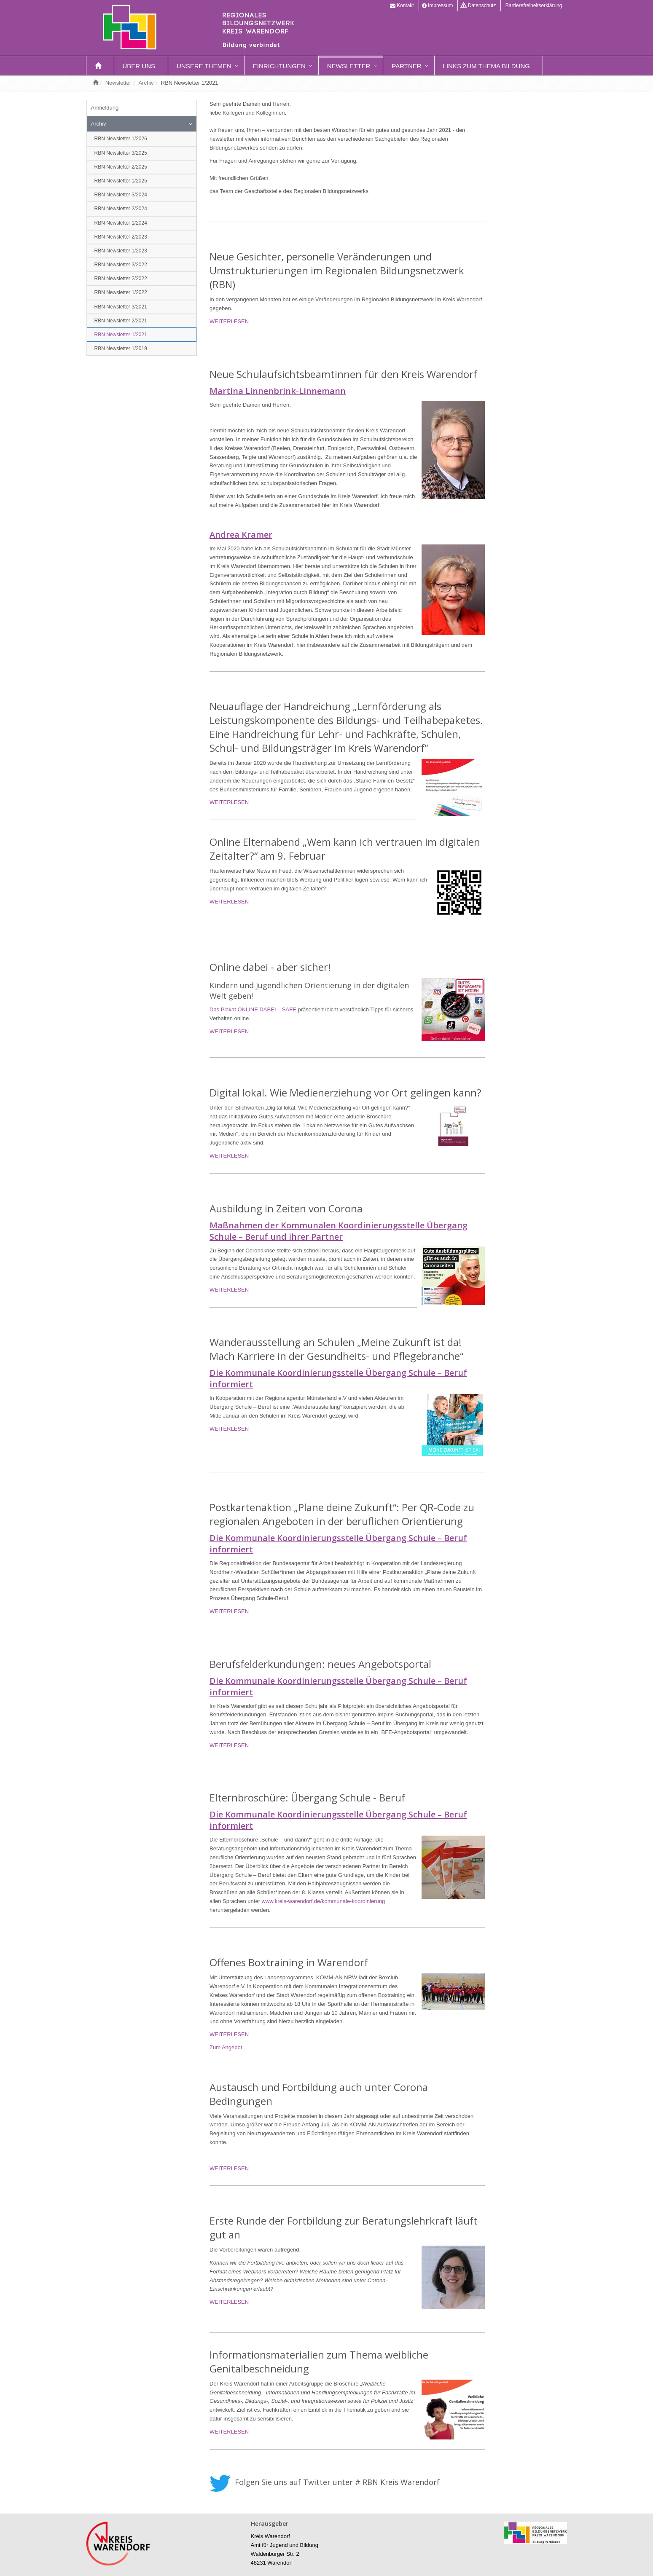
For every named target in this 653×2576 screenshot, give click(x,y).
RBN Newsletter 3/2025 (120, 153)
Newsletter (349, 66)
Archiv (145, 83)
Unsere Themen (204, 66)
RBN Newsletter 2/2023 (120, 237)
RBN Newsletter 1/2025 (120, 181)
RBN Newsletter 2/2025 (120, 167)
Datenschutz (478, 5)
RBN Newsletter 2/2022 (120, 278)
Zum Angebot (226, 2047)
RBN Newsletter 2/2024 (120, 209)
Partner (406, 66)
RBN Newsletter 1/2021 (120, 335)
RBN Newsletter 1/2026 (120, 139)
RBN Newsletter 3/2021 (120, 307)
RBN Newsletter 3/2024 (120, 195)
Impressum (437, 5)
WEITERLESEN (229, 321)
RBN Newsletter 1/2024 (120, 223)
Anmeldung (105, 108)
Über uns (139, 66)
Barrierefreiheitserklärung (533, 5)
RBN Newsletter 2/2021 (120, 321)
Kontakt (402, 5)
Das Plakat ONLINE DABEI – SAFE (253, 1009)
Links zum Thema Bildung (486, 66)
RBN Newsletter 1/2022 (120, 292)
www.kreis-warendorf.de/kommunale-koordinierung (323, 1901)
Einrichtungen (279, 66)
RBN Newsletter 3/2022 (120, 265)
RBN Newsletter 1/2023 (120, 251)
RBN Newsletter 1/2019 (120, 348)
